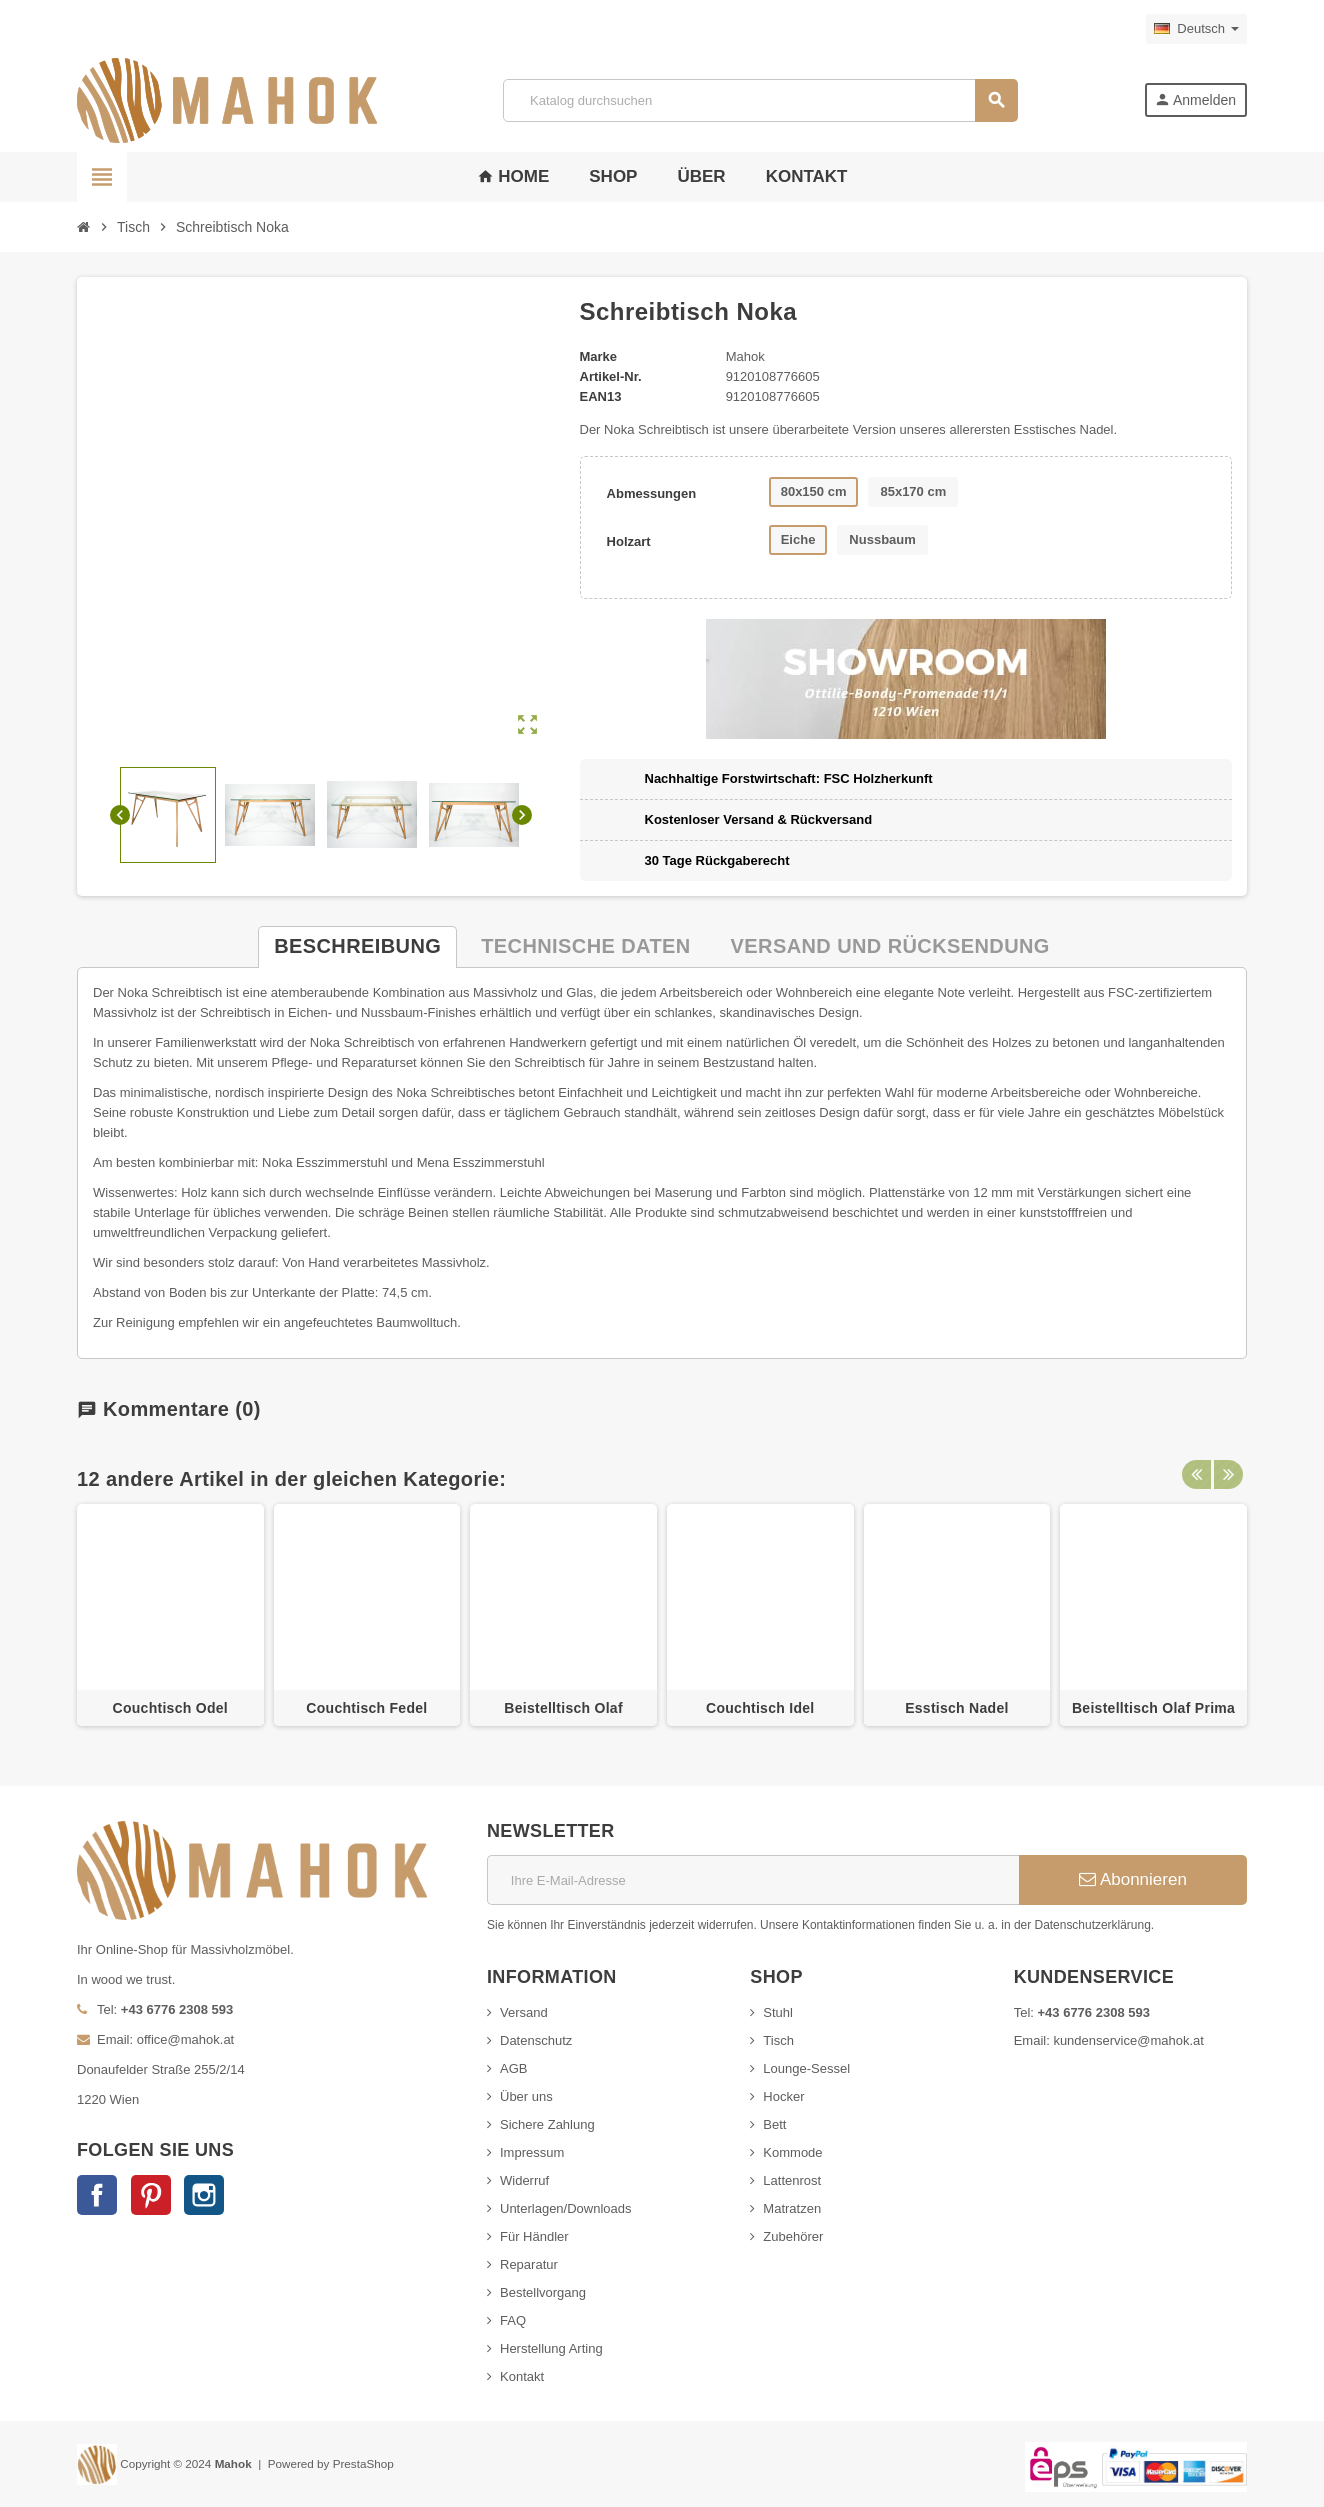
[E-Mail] (753, 1880)
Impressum (532, 2152)
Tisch (778, 2040)
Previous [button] (1196, 1479)
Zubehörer (793, 2236)
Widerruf (524, 2180)
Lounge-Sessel (806, 2068)
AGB (513, 2068)
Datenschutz (536, 2040)
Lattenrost (792, 2180)
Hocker (783, 2096)
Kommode (792, 2152)
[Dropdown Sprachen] (1196, 29)
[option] (170, 1615)
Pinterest (151, 2195)
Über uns (526, 2096)
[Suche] (759, 100)
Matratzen (792, 2208)
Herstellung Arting (551, 2348)
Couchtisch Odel (170, 1708)
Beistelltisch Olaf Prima (1153, 1708)
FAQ (513, 2320)
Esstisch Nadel (957, 1708)
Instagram (204, 2195)
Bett (774, 2124)
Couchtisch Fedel (366, 1708)
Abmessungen (652, 493)
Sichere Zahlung (547, 2124)
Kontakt (522, 2376)
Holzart (629, 541)
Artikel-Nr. (611, 376)
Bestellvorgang (543, 2292)
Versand (524, 2012)
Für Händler (534, 2236)
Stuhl (778, 2012)
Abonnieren (1133, 1879)
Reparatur (529, 2264)
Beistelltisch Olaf (563, 1708)
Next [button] (1227, 1479)
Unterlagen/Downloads (566, 2208)
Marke (599, 356)
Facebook (97, 2195)
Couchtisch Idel (760, 1708)
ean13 (601, 396)
